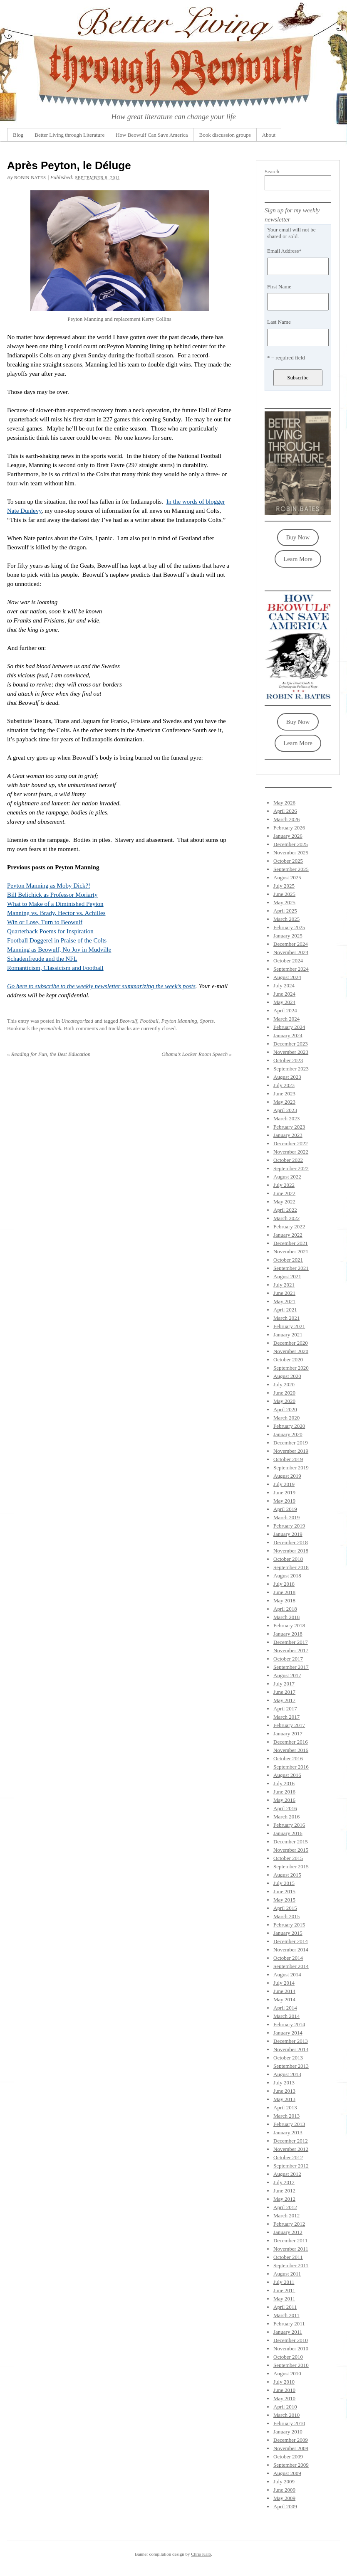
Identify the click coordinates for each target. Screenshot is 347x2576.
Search (272, 171)
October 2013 (288, 2057)
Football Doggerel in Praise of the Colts (57, 940)
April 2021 (285, 1309)
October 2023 (288, 1060)
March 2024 (286, 1019)
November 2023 (290, 1052)
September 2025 (291, 869)
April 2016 (285, 1808)
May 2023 (284, 1102)
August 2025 (287, 877)
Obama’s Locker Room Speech (196, 1054)
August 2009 (287, 2473)
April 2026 (285, 811)
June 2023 (284, 1093)
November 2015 (290, 1850)
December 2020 (290, 1343)
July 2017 (284, 1683)
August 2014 (287, 1974)
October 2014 (288, 1958)
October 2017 (288, 1659)
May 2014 (284, 1999)
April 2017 (285, 1708)
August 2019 (287, 1476)
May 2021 (284, 1301)
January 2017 (287, 1733)
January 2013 (287, 2132)
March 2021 (286, 1318)
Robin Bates (30, 177)
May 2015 (284, 1900)
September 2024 (291, 969)
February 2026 (289, 827)
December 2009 (290, 2440)
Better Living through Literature (69, 135)
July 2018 (284, 1584)
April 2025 (285, 911)
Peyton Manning (179, 1021)
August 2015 (287, 1875)
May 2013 (284, 2099)
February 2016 (289, 1825)
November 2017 (290, 1650)
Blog (18, 135)
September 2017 (291, 1667)
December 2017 (290, 1642)
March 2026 (286, 819)
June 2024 (284, 994)
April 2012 (285, 2207)
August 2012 (287, 2174)
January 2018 (287, 1634)
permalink (50, 1028)
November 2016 (290, 1750)
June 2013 (284, 2091)
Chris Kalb (201, 2553)
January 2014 (287, 2033)
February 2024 (289, 1027)
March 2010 (286, 2415)
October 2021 (288, 1260)
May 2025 (284, 902)
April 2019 (285, 1509)
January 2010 (287, 2431)
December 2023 (290, 1044)
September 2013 (291, 2066)
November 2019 (290, 1451)
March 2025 (286, 919)
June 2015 (284, 1891)
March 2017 (286, 1717)
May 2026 (284, 803)
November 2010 (290, 2348)
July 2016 (284, 1783)
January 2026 (287, 836)
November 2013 (290, 2049)
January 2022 (287, 1235)
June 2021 (284, 1293)
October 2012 (288, 2157)
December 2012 (290, 2141)
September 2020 (291, 1368)
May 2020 (284, 1401)
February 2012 (289, 2224)
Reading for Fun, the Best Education (48, 1054)
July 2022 (284, 1185)
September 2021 (291, 1268)
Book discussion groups (224, 135)
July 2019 (284, 1484)
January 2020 (287, 1434)
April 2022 (285, 1210)
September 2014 (291, 1966)
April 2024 (285, 1010)
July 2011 (283, 2282)
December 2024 (290, 944)
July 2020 (284, 1384)
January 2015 (287, 1933)
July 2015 (284, 1883)
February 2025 (289, 927)
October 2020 (288, 1359)
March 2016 (286, 1816)
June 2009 (284, 2490)
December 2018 (290, 1542)
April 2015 (285, 1908)
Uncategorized (77, 1021)
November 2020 (290, 1351)
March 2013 (286, 2116)
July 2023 (284, 1085)
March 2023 (286, 1118)
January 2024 (287, 1035)
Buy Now (298, 537)
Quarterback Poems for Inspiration (50, 931)
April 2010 (285, 2407)
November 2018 (290, 1551)
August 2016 (287, 1775)
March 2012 (286, 2215)
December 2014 (290, 1941)
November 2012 (290, 2149)
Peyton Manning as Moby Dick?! (48, 885)
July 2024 (284, 985)
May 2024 (284, 1002)
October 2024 (288, 960)
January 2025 (287, 935)
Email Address (284, 251)
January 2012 (287, 2232)
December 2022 (290, 1143)
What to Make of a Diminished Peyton (55, 903)
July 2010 (284, 2382)
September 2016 (291, 1767)
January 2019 (287, 1534)
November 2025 (290, 852)
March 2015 (286, 1916)
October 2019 (288, 1459)
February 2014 (289, 2024)
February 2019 (289, 1526)
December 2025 (290, 844)
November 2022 (290, 1152)
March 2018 (286, 1617)
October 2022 (288, 1160)
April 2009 (285, 2506)
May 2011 (284, 2299)
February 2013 (289, 2124)
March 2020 (286, 1418)
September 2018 (291, 1567)
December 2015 (290, 1841)
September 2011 (290, 2265)
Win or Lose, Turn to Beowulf (44, 922)
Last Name (279, 322)
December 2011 (290, 2240)
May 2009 (284, 2498)
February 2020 (289, 1426)
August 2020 (287, 1376)
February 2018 (289, 1625)
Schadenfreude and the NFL (42, 958)
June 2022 (284, 1193)
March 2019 (286, 1517)
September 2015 (291, 1866)
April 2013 (285, 2107)
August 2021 (287, 1276)
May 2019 (284, 1501)
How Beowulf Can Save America (152, 135)
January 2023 (287, 1135)
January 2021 (287, 1334)
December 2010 (290, 2340)
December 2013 (290, 2041)
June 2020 (284, 1393)
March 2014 (286, 2016)
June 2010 (284, 2390)
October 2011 (288, 2257)
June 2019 (284, 1492)
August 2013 (287, 2074)
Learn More (297, 559)
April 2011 (285, 2307)
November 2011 (290, 2249)
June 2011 (284, 2290)
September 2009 (291, 2465)
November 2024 (290, 952)
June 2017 (284, 1692)
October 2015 (288, 1858)
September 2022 (291, 1168)
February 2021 (289, 1326)
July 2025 (284, 886)
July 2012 (284, 2182)
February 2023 (289, 1127)
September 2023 (291, 1068)
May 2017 (284, 1700)
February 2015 (289, 1925)
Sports (206, 1021)
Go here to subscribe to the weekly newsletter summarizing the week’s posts (101, 986)
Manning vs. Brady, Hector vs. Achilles (56, 913)
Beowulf (128, 1021)
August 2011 (287, 2274)
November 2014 (290, 1949)
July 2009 (284, 2481)
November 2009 (290, 2448)
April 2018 (285, 1609)
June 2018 (284, 1592)
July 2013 (284, 2082)
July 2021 (284, 1285)
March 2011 (286, 2315)
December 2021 (290, 1243)
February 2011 (289, 2323)
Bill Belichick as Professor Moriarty (52, 894)
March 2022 (286, 1218)
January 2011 (287, 2332)
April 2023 (285, 1110)
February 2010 (289, 2423)
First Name (279, 286)
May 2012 (284, 2199)
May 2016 (284, 1800)
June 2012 (284, 2190)
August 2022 (287, 1177)
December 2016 (290, 1742)
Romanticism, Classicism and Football (55, 967)
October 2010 (288, 2357)
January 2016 (287, 1833)
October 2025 (288, 861)
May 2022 (284, 1201)
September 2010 (291, 2365)
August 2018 (287, 1575)
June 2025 (284, 894)
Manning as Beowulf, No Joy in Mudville (59, 949)
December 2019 (290, 1442)
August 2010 (287, 2373)
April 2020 (285, 1409)
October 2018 (288, 1559)
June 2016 (284, 1792)
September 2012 (291, 2166)
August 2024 (287, 977)
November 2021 (290, 1251)
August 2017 (287, 1675)
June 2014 (284, 1991)
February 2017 (289, 1725)
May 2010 (284, 2398)
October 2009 (288, 2456)
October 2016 (288, 1758)
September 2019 (291, 1467)
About (269, 135)
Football (149, 1021)
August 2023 (287, 1077)
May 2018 (284, 1600)
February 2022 (289, 1226)
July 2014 (284, 1983)
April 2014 (285, 2008)
